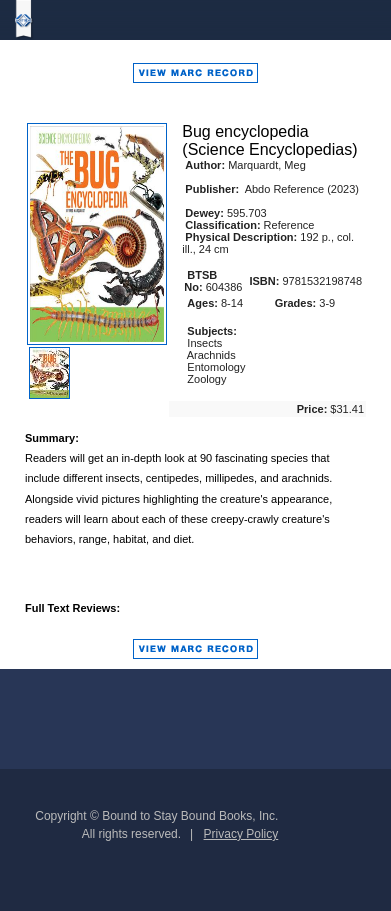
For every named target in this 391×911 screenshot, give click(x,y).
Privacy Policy (241, 834)
